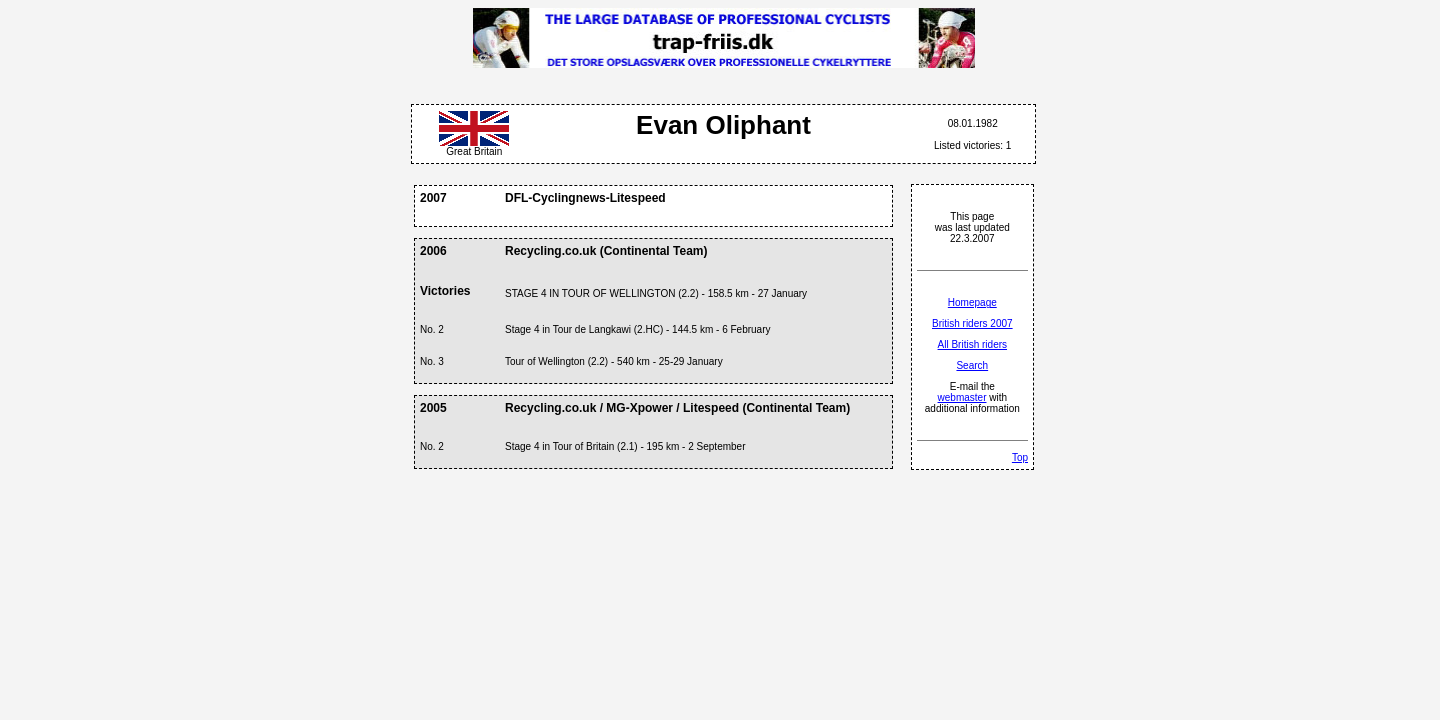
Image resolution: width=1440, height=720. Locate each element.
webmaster (962, 397)
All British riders (972, 344)
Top (1020, 457)
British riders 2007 (972, 323)
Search (972, 365)
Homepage (972, 302)
